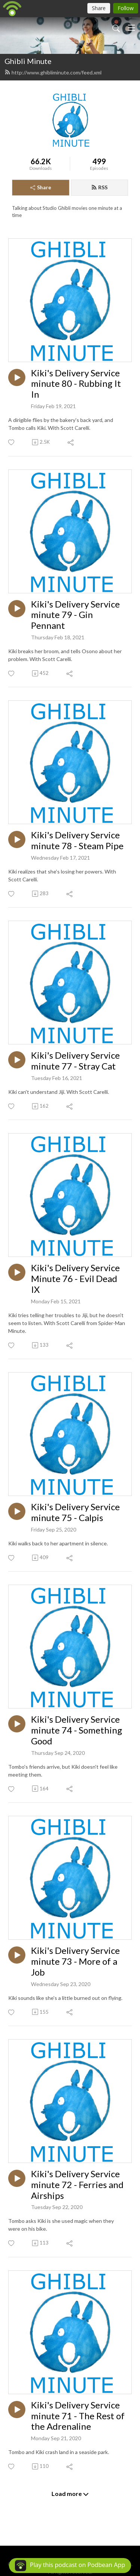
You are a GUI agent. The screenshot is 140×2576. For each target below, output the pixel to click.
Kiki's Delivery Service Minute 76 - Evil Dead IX (75, 1279)
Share (40, 187)
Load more (70, 2493)
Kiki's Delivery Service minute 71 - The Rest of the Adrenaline (78, 2416)
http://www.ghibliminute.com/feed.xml (53, 72)
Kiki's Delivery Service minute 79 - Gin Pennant (75, 615)
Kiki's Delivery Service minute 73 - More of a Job (75, 1961)
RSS (99, 187)
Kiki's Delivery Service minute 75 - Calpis (75, 1512)
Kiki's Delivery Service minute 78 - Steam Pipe (77, 840)
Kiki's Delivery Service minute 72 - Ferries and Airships (77, 2185)
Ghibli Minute (28, 60)
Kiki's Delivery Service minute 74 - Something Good (76, 1730)
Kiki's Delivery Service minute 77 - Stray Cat (75, 1060)
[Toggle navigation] (131, 28)
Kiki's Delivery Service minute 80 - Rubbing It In (76, 384)
